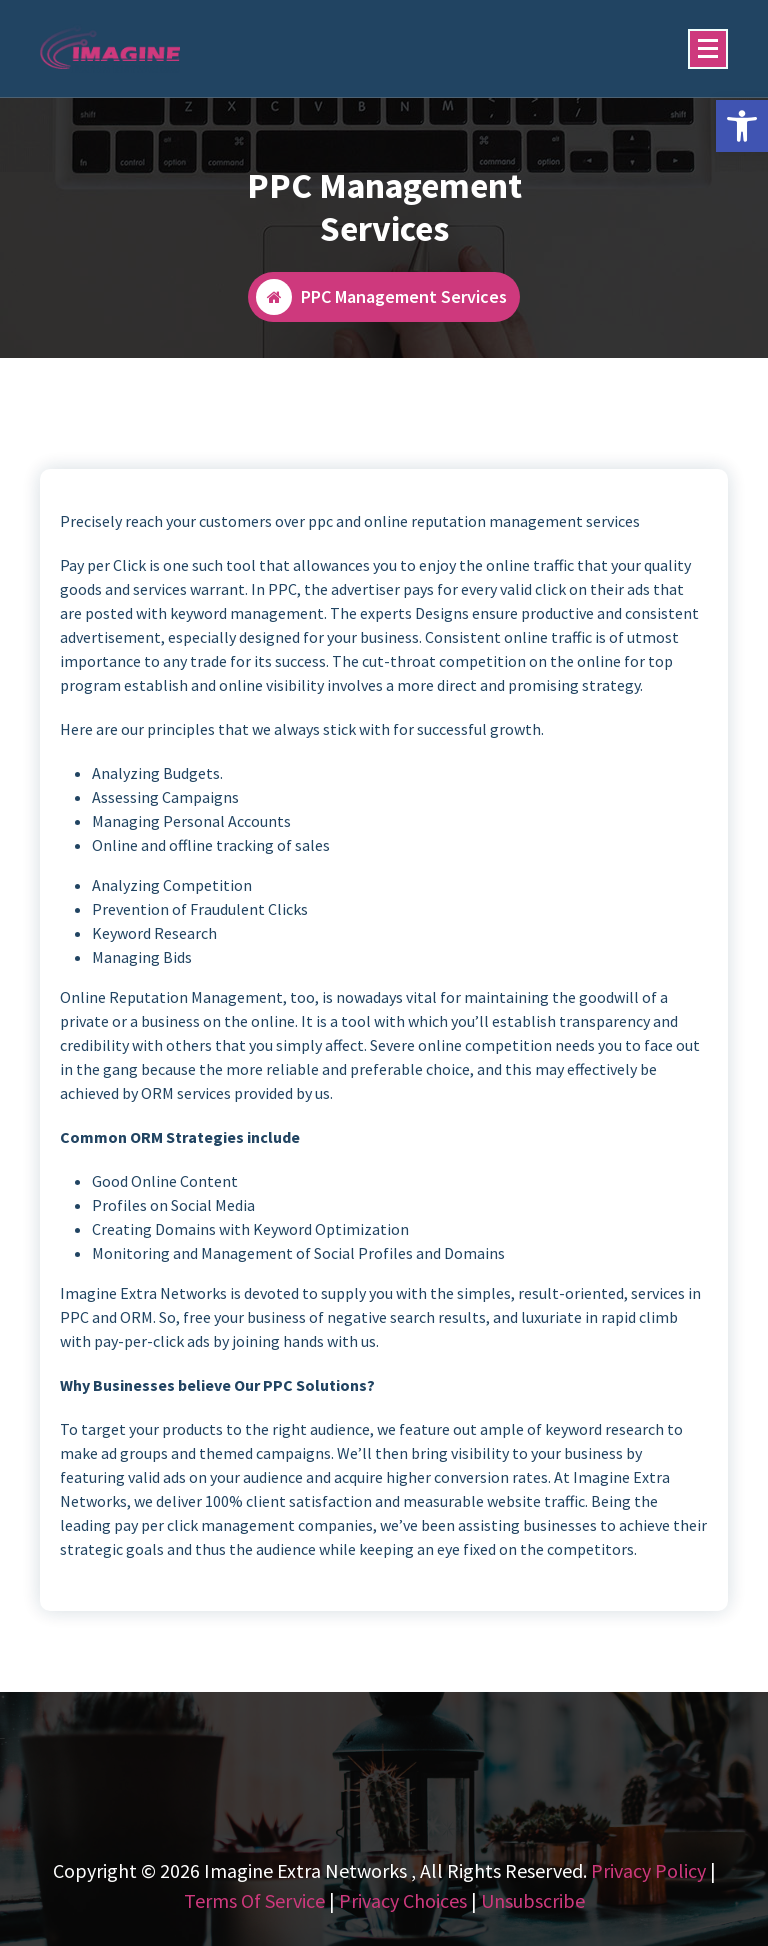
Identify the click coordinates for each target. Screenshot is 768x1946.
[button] (742, 126)
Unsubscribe (533, 1900)
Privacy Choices (403, 1900)
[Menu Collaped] (708, 49)
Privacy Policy (648, 1870)
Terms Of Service (254, 1900)
